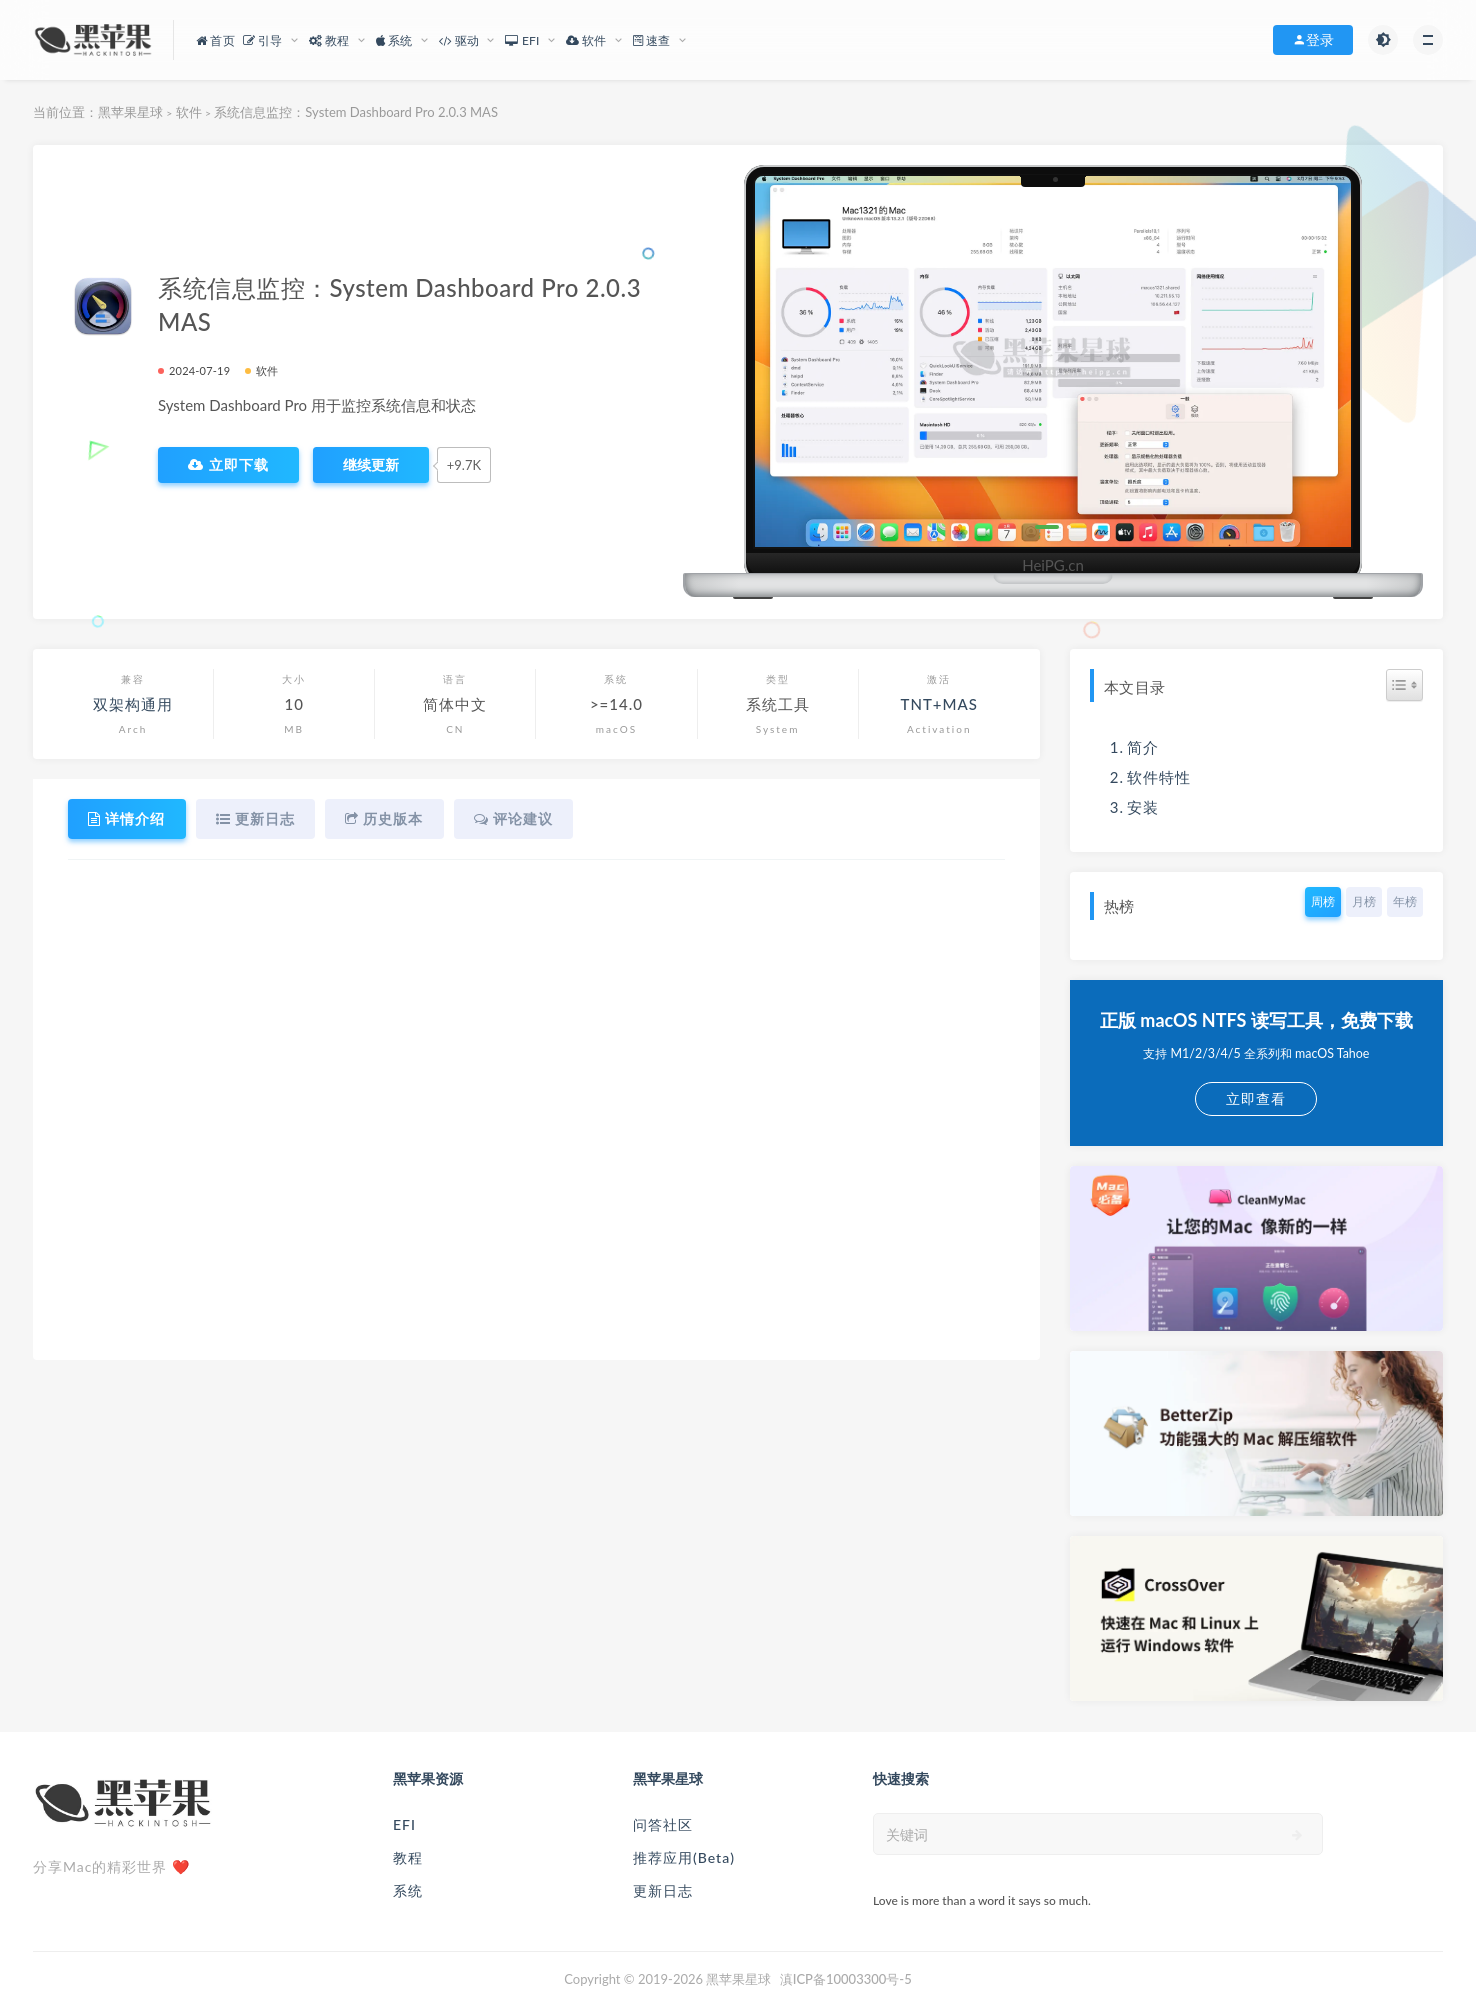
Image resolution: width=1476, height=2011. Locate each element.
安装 (1143, 807)
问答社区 (663, 1824)
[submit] (1297, 1835)
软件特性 (1159, 777)
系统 (408, 1890)
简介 (1143, 747)
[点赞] (371, 465)
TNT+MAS (939, 704)
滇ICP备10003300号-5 (846, 1979)
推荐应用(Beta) (684, 1857)
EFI (404, 1824)
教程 (408, 1857)
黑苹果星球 (130, 112)
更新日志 (663, 1890)
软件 (189, 112)
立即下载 (228, 465)
